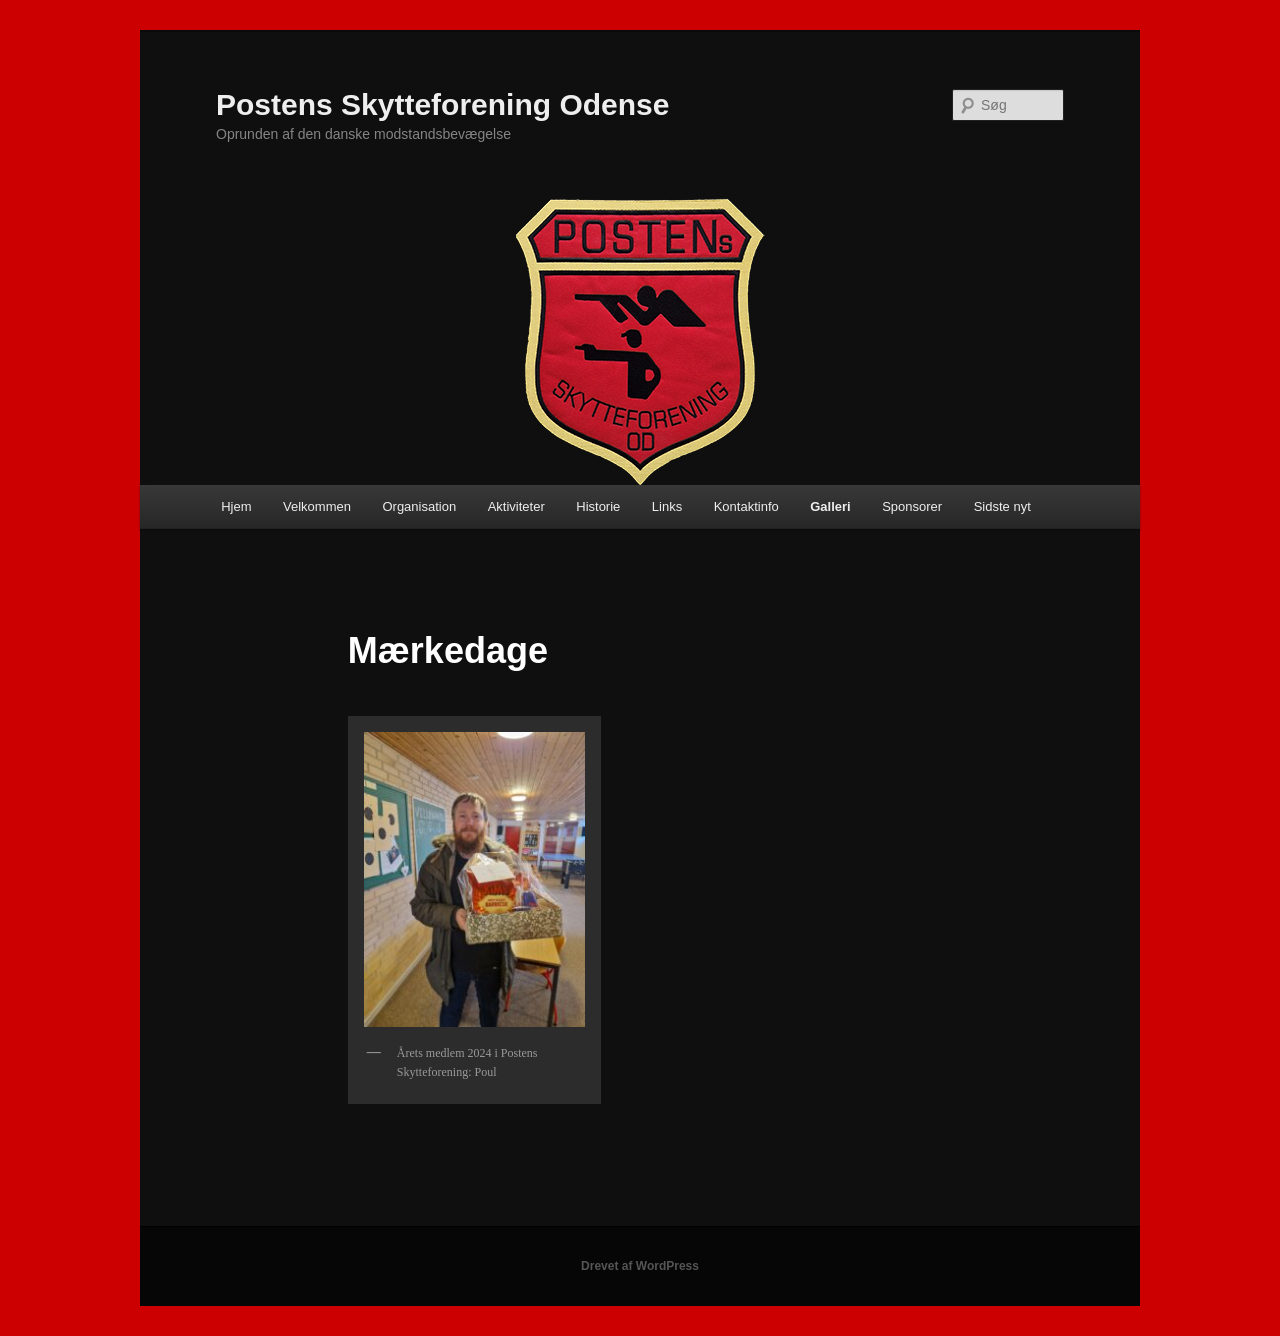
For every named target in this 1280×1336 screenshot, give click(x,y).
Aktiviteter (516, 506)
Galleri (830, 506)
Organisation (419, 506)
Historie (598, 506)
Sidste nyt (1002, 506)
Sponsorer (912, 506)
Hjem (236, 506)
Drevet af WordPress (640, 1266)
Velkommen (317, 506)
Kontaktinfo (746, 506)
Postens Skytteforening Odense (442, 104)
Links (667, 506)
